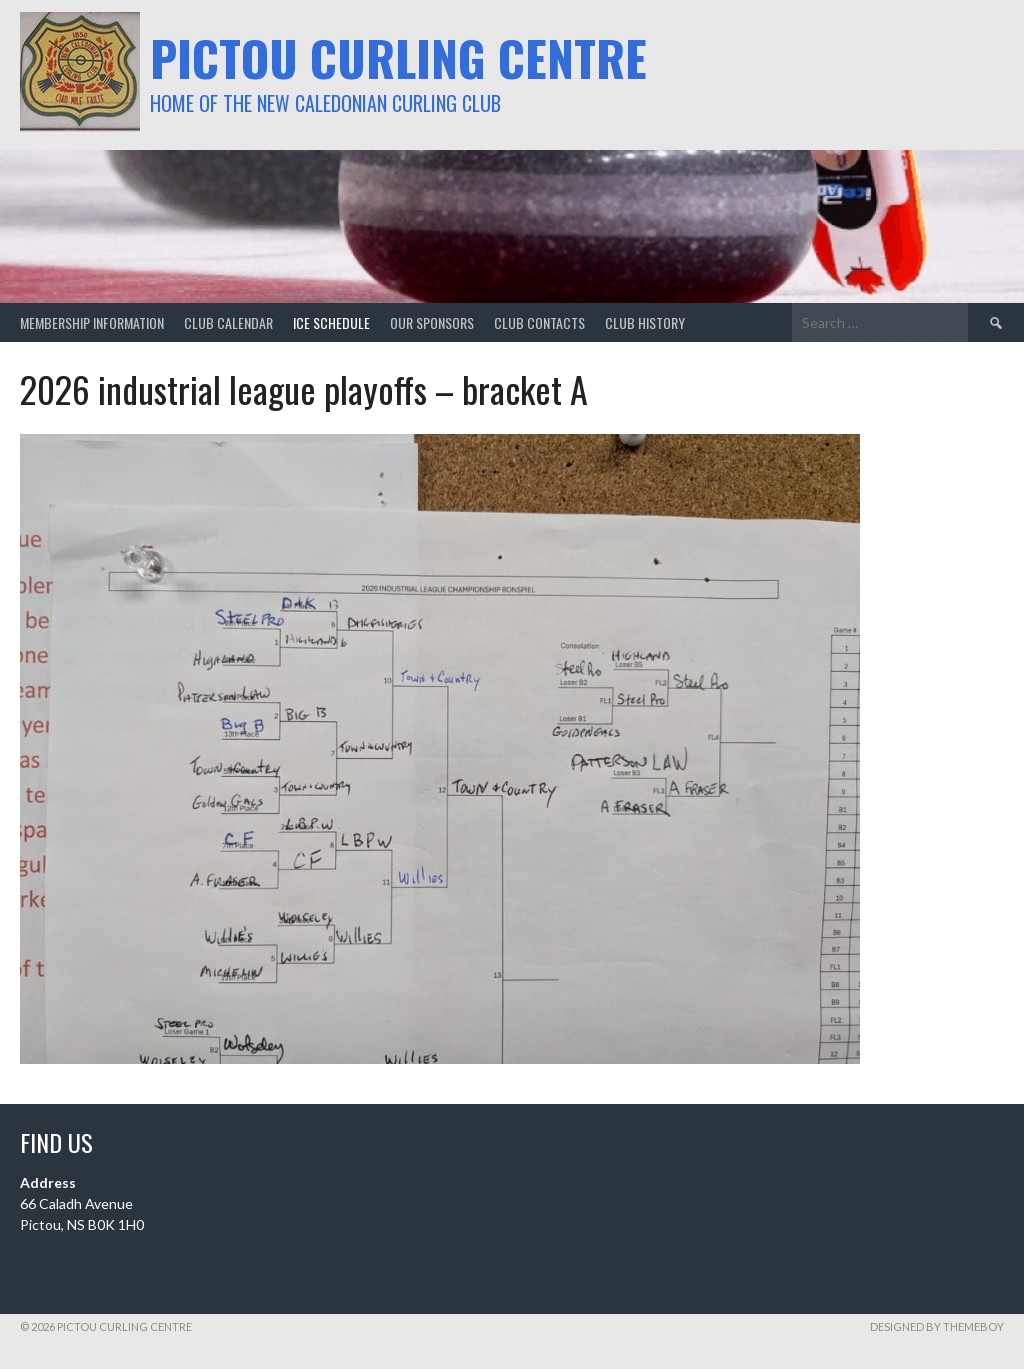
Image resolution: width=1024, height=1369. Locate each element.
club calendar (228, 322)
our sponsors (432, 322)
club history (645, 322)
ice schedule (331, 322)
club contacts (539, 322)
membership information (92, 322)
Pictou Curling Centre (398, 57)
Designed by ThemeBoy (937, 1326)
